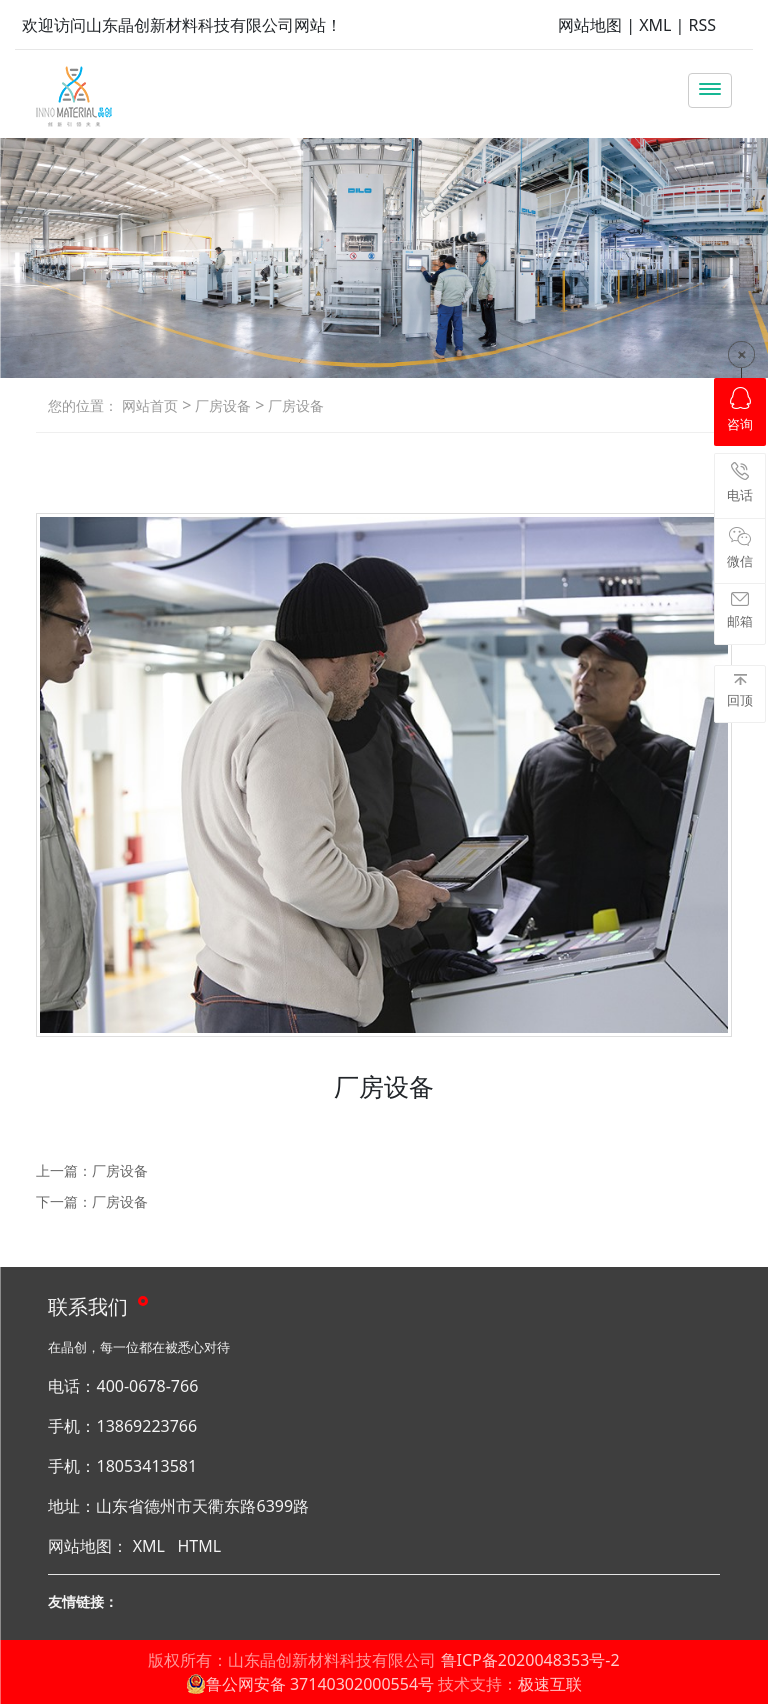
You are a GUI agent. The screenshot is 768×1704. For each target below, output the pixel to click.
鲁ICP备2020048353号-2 (530, 1660)
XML (655, 25)
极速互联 (550, 1684)
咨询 (740, 410)
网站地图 (590, 25)
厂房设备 (221, 405)
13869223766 (146, 1426)
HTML (199, 1546)
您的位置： (83, 405)
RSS (703, 25)
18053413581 (146, 1466)
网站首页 (150, 405)
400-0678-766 (147, 1386)
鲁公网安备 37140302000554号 (310, 1684)
